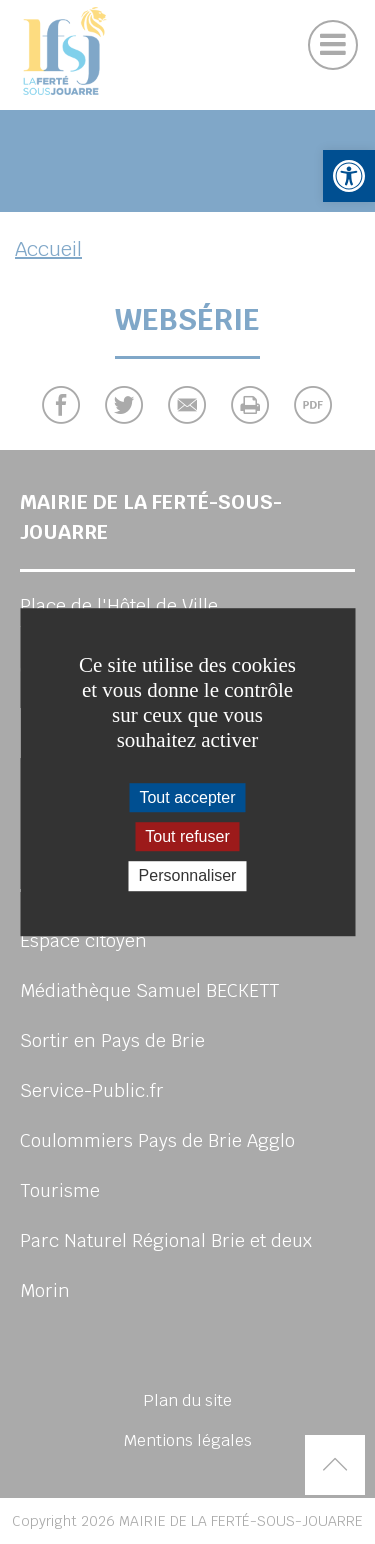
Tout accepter (187, 797)
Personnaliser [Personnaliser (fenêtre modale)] (188, 876)
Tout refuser (187, 836)
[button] (349, 176)
